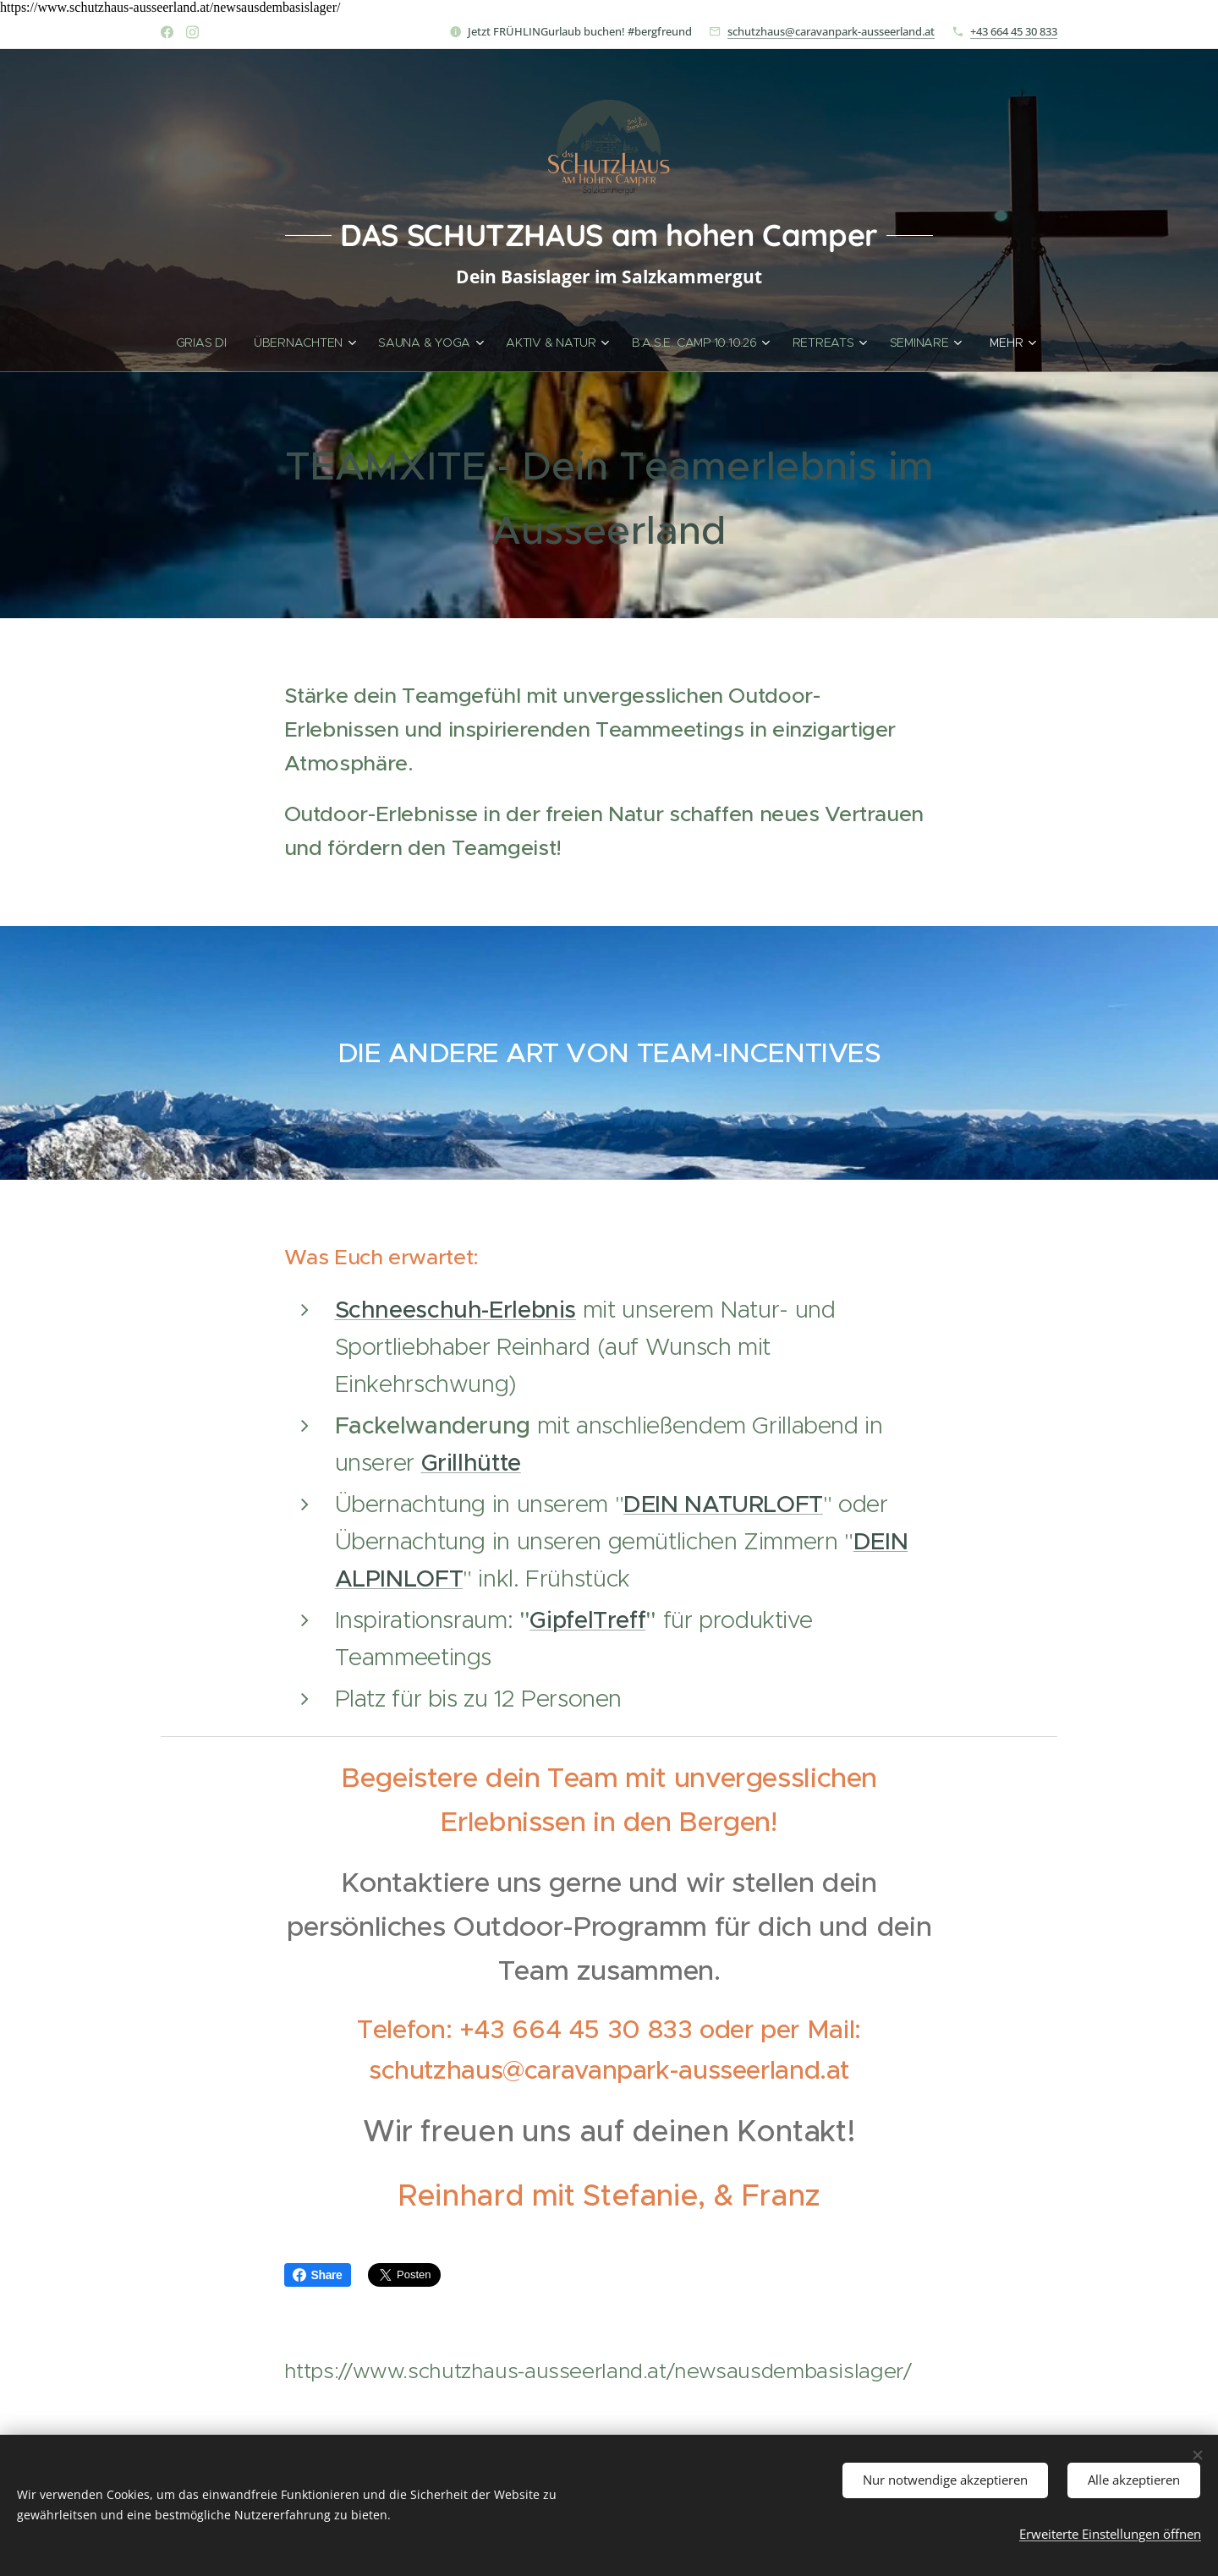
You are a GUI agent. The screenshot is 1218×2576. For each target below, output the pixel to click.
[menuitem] (207, 342)
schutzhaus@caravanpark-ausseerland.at (831, 31)
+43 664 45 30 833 (1013, 31)
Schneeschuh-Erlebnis (456, 1309)
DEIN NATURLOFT (723, 1504)
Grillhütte (471, 1462)
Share (318, 2275)
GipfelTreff (587, 1620)
